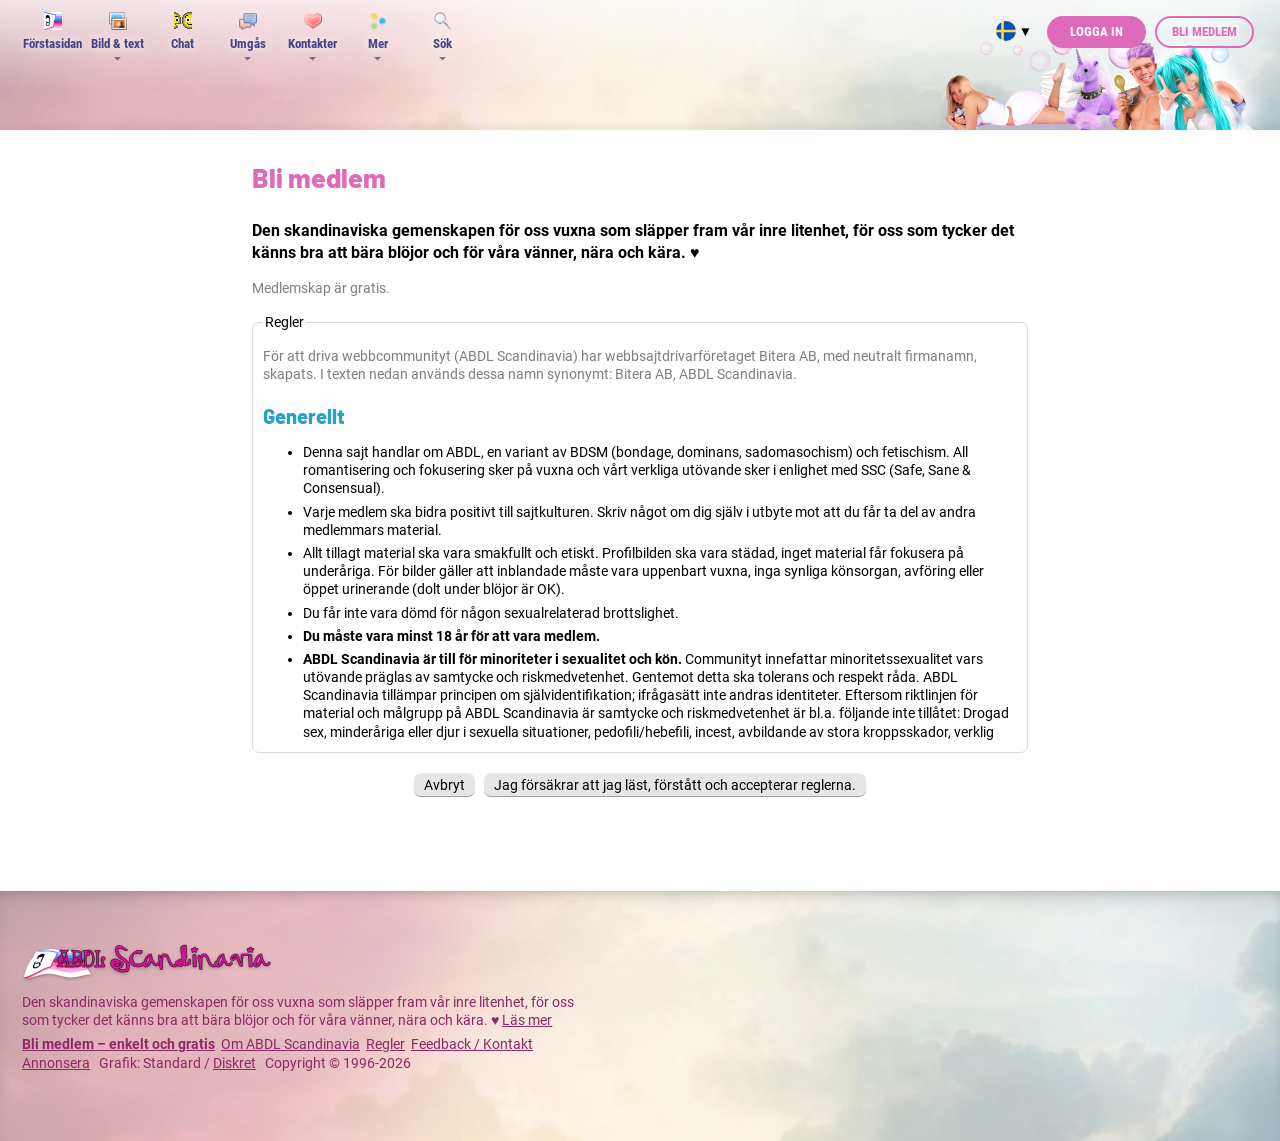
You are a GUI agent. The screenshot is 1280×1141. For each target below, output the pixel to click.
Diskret (234, 1063)
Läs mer (527, 1020)
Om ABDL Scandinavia (290, 1044)
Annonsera (56, 1063)
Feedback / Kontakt (472, 1044)
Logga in (1096, 31)
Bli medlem (1204, 31)
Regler (385, 1044)
